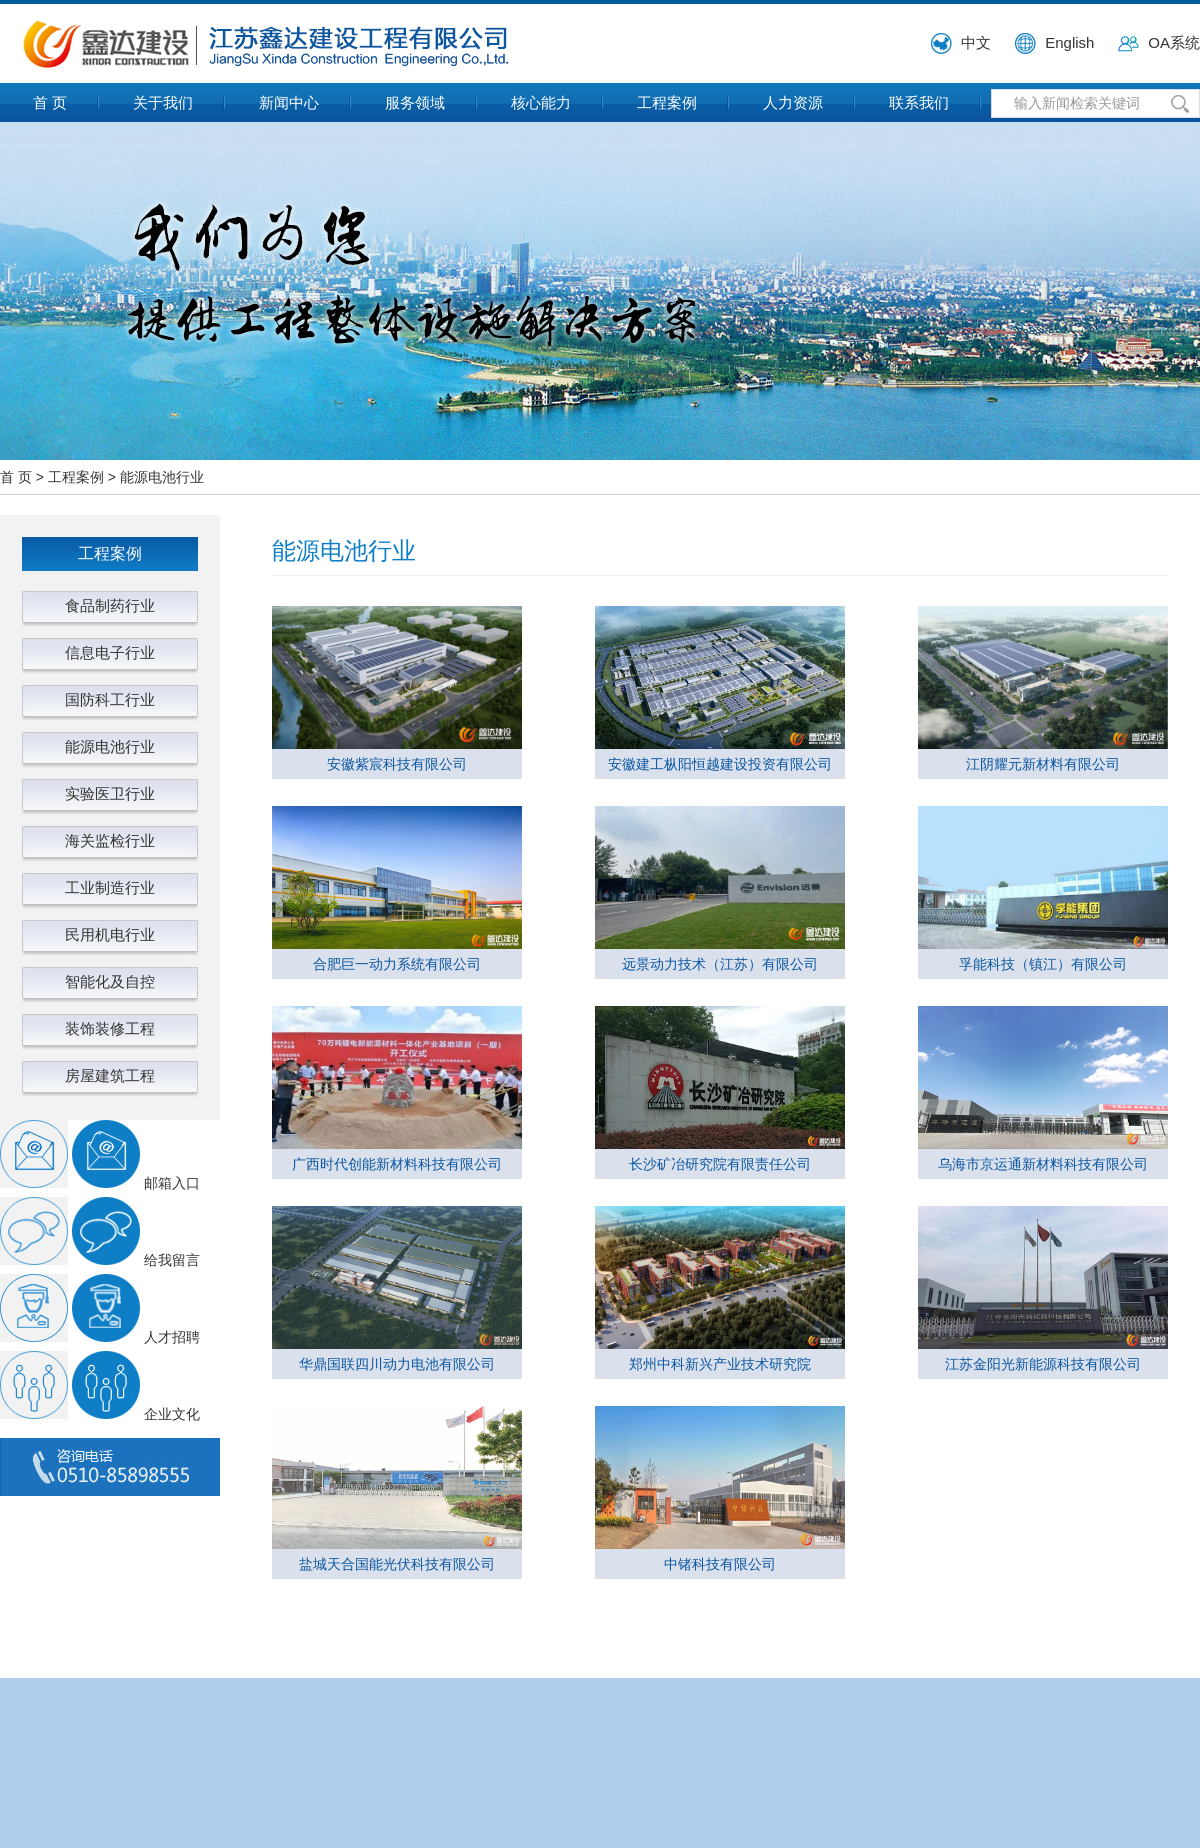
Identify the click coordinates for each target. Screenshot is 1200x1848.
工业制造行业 (110, 887)
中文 (976, 42)
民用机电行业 (110, 934)
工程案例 (667, 102)
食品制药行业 (110, 605)
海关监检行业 (110, 840)
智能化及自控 (110, 981)
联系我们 (919, 102)
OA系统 (1174, 42)
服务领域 (415, 102)
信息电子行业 (110, 652)
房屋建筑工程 (110, 1075)
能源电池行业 (162, 477)
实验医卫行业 (110, 793)
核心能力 (541, 102)
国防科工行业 (110, 699)
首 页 (50, 102)
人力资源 (793, 102)
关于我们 (163, 102)
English (1069, 42)
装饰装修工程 (110, 1028)
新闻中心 (289, 102)
